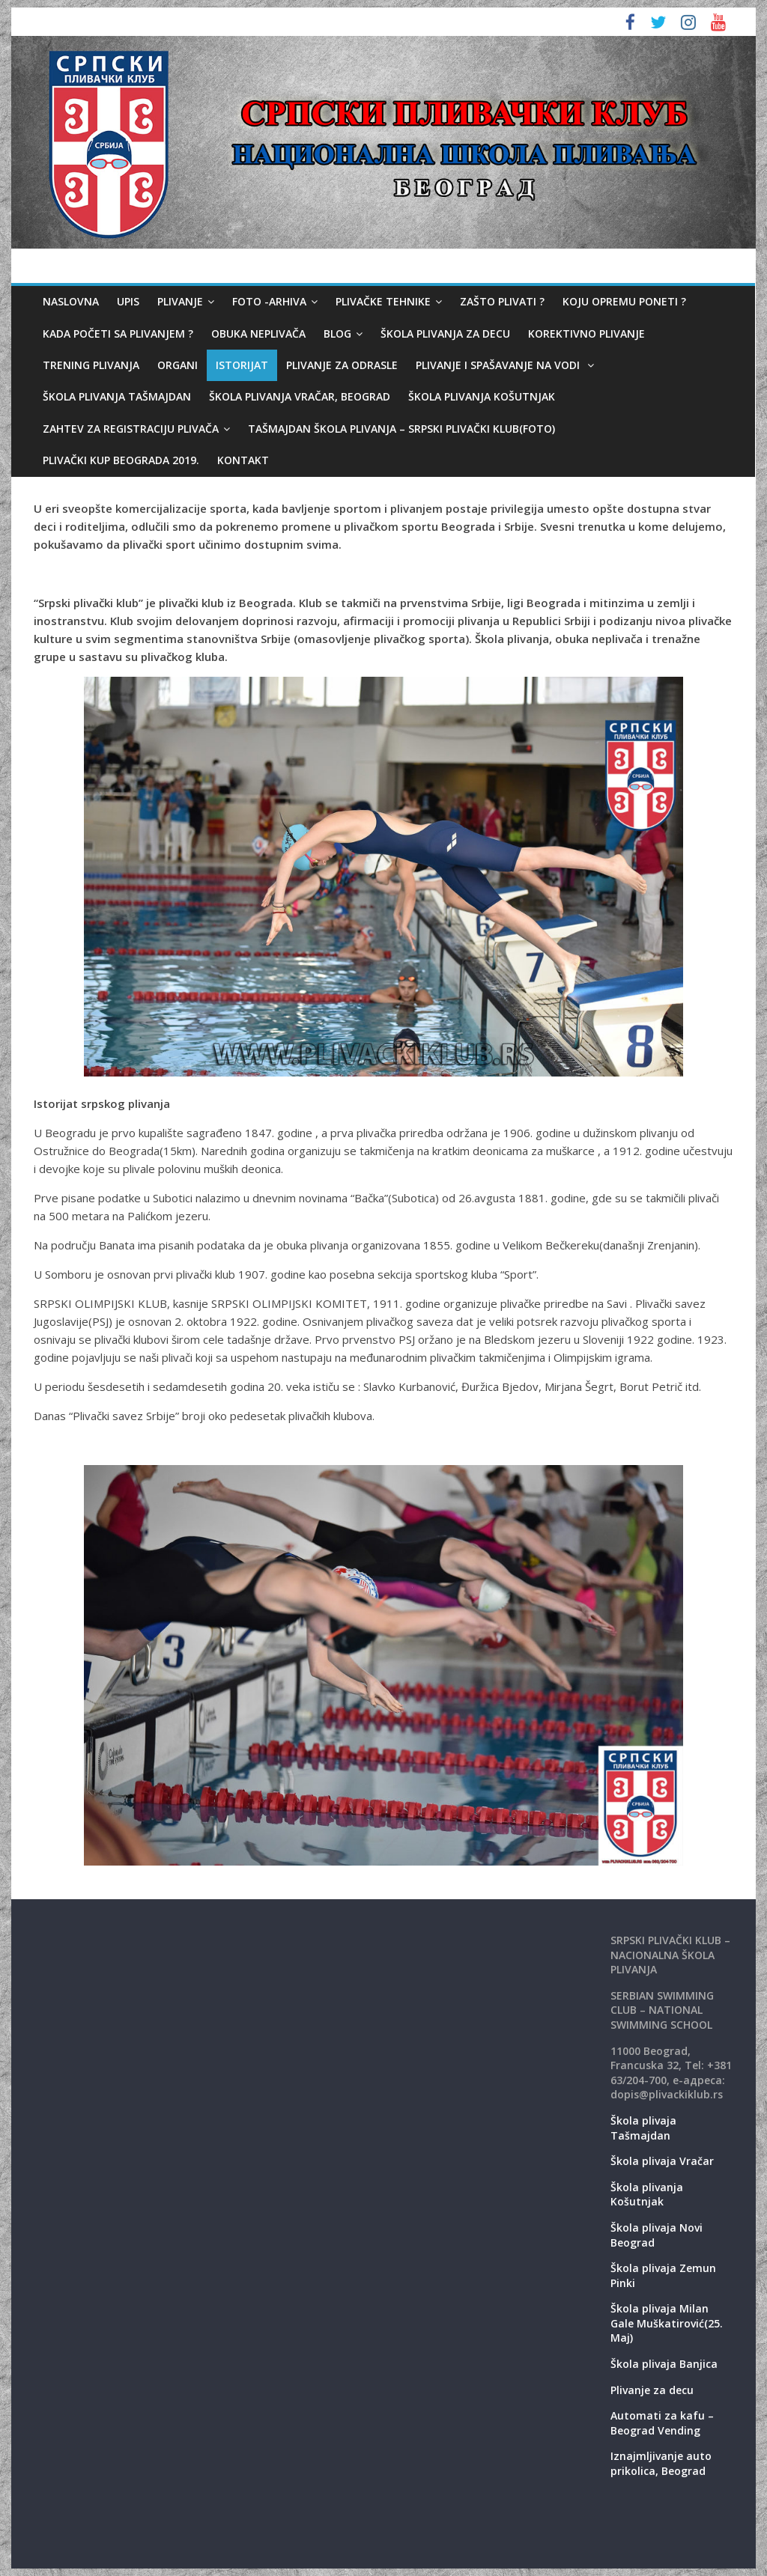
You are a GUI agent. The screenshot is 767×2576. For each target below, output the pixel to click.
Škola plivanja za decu (445, 333)
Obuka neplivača (258, 333)
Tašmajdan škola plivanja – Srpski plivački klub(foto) (401, 428)
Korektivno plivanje (586, 333)
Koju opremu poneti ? (624, 301)
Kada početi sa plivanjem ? (118, 333)
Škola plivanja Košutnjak (481, 396)
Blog (337, 333)
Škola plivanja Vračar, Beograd (299, 396)
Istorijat (242, 365)
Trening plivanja (91, 365)
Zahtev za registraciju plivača (131, 428)
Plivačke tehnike (383, 301)
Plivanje (180, 301)
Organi (177, 365)
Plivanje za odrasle (342, 365)
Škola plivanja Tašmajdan (117, 396)
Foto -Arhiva (269, 301)
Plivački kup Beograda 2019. (121, 460)
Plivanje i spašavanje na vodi (499, 365)
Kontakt (243, 460)
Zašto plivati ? (502, 301)
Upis (128, 301)
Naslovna (71, 301)
